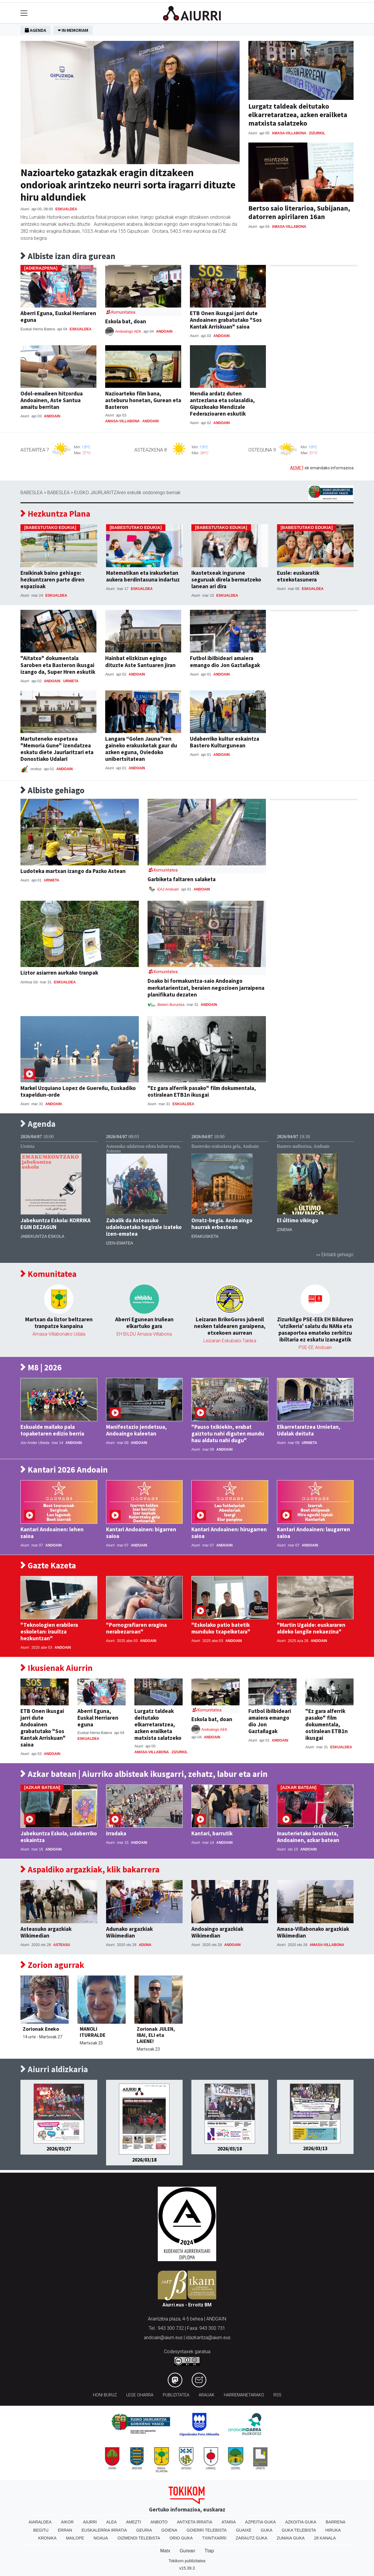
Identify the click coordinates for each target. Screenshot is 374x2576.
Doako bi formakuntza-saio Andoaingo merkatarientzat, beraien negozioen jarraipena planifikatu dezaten (206, 987)
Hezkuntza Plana (55, 514)
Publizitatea (176, 2395)
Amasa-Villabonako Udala (58, 1334)
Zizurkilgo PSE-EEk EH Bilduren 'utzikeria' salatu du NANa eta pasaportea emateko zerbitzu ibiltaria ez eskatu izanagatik (315, 1329)
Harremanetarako (244, 2395)
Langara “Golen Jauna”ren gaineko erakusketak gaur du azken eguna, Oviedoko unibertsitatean (141, 748)
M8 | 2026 (41, 1367)
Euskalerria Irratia (104, 2530)
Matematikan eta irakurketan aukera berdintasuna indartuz (143, 576)
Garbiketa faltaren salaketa (182, 879)
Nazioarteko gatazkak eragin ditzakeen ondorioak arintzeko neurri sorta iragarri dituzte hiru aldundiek (128, 185)
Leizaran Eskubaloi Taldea (229, 1340)
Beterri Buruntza (171, 1004)
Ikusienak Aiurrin (56, 1668)
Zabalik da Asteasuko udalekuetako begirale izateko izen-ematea (144, 1227)
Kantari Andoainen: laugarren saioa (313, 1532)
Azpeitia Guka (260, 2522)
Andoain (164, 331)
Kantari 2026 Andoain (64, 1470)
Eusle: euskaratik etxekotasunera (298, 576)
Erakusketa (205, 1236)
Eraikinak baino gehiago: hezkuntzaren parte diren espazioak (52, 579)
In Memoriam (73, 30)
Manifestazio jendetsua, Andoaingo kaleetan (136, 1430)
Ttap (209, 2550)
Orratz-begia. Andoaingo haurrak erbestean (221, 1223)
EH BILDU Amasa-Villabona (144, 1334)
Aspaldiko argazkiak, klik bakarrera (90, 1870)
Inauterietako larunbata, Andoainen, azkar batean (308, 1837)
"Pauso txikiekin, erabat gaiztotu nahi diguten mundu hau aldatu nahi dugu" (227, 1433)
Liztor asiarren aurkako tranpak (59, 972)
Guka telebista (299, 2530)
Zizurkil (317, 133)
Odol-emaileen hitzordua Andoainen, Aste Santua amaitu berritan (51, 400)
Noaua (101, 2538)
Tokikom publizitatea (187, 2560)
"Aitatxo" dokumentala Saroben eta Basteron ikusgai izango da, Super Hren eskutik (57, 665)
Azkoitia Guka (300, 2522)
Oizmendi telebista (138, 2538)
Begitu (41, 2530)
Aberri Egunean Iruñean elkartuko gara (144, 1322)
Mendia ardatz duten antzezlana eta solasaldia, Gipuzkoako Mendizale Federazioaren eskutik (222, 403)
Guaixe (244, 2530)
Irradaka (116, 1833)
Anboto (159, 2522)
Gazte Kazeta (48, 1565)
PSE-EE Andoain (315, 1347)
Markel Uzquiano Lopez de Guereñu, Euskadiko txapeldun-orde (78, 1091)
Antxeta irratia (194, 2522)
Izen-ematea (119, 1243)
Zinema (284, 1229)
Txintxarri (214, 2538)
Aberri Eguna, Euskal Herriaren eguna (58, 316)
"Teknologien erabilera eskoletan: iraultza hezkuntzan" (49, 1631)
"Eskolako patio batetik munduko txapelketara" (220, 1628)
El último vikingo (297, 1220)
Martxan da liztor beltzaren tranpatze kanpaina (59, 1322)
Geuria (144, 2530)
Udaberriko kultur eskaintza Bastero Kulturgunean (224, 742)
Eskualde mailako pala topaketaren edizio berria (52, 1430)
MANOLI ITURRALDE (92, 2032)
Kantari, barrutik (212, 1833)
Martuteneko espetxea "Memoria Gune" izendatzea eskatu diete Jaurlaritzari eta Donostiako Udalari (57, 748)
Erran (65, 2530)
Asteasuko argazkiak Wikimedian (46, 1932)
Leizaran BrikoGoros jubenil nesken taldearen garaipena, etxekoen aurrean (230, 1326)
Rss (277, 2395)
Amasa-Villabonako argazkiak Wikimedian (313, 1932)
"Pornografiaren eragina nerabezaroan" (136, 1628)
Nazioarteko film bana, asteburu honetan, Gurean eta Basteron (143, 400)
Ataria (228, 2522)
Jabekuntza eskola (42, 1236)
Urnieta (70, 681)
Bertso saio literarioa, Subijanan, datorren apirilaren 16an (299, 212)
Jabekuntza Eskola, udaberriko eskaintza (58, 1837)
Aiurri (90, 2522)
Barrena (335, 2522)
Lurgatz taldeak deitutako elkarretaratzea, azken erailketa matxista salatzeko (297, 115)
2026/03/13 (315, 2148)
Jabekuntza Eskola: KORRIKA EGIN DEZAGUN (55, 1223)
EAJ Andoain (168, 889)
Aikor (67, 2522)
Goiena (169, 2530)
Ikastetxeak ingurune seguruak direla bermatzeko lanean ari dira (226, 579)
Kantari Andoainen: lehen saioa (52, 1532)
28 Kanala (325, 2538)
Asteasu (61, 1945)
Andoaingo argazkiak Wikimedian (217, 1932)
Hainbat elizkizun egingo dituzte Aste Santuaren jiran (140, 661)
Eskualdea (66, 209)
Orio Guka (181, 2538)
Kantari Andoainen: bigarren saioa (141, 1532)
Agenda (35, 30)
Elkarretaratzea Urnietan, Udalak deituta (308, 1430)
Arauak (206, 2395)
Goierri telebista (206, 2530)
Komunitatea (48, 1274)
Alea (111, 2522)
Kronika (47, 2538)
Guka (267, 2530)
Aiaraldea (40, 2522)
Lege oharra (139, 2395)
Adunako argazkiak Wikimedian (129, 1932)
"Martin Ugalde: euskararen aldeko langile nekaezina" (311, 1628)
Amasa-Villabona (289, 133)
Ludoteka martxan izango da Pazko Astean (73, 870)
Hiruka (333, 2530)
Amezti (133, 2522)
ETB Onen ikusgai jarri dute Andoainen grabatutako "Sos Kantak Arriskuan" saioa (226, 320)
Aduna (145, 1945)
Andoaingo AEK (128, 331)
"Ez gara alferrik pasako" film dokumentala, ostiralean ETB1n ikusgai (202, 1091)
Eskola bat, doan (125, 321)
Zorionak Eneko (41, 2029)
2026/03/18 (144, 2160)
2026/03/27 (58, 2148)
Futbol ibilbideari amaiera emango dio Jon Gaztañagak (225, 661)
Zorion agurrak (52, 1965)
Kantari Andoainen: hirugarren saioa (229, 1532)
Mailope (75, 2538)
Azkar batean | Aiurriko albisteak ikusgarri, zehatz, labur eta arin (144, 1774)
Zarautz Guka (251, 2538)
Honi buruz (105, 2395)
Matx (165, 2550)
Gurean (187, 2550)
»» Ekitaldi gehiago (335, 1254)
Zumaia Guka (291, 2538)
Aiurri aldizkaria (54, 2069)
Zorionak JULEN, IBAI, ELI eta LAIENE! (156, 2035)
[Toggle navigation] (24, 13)
